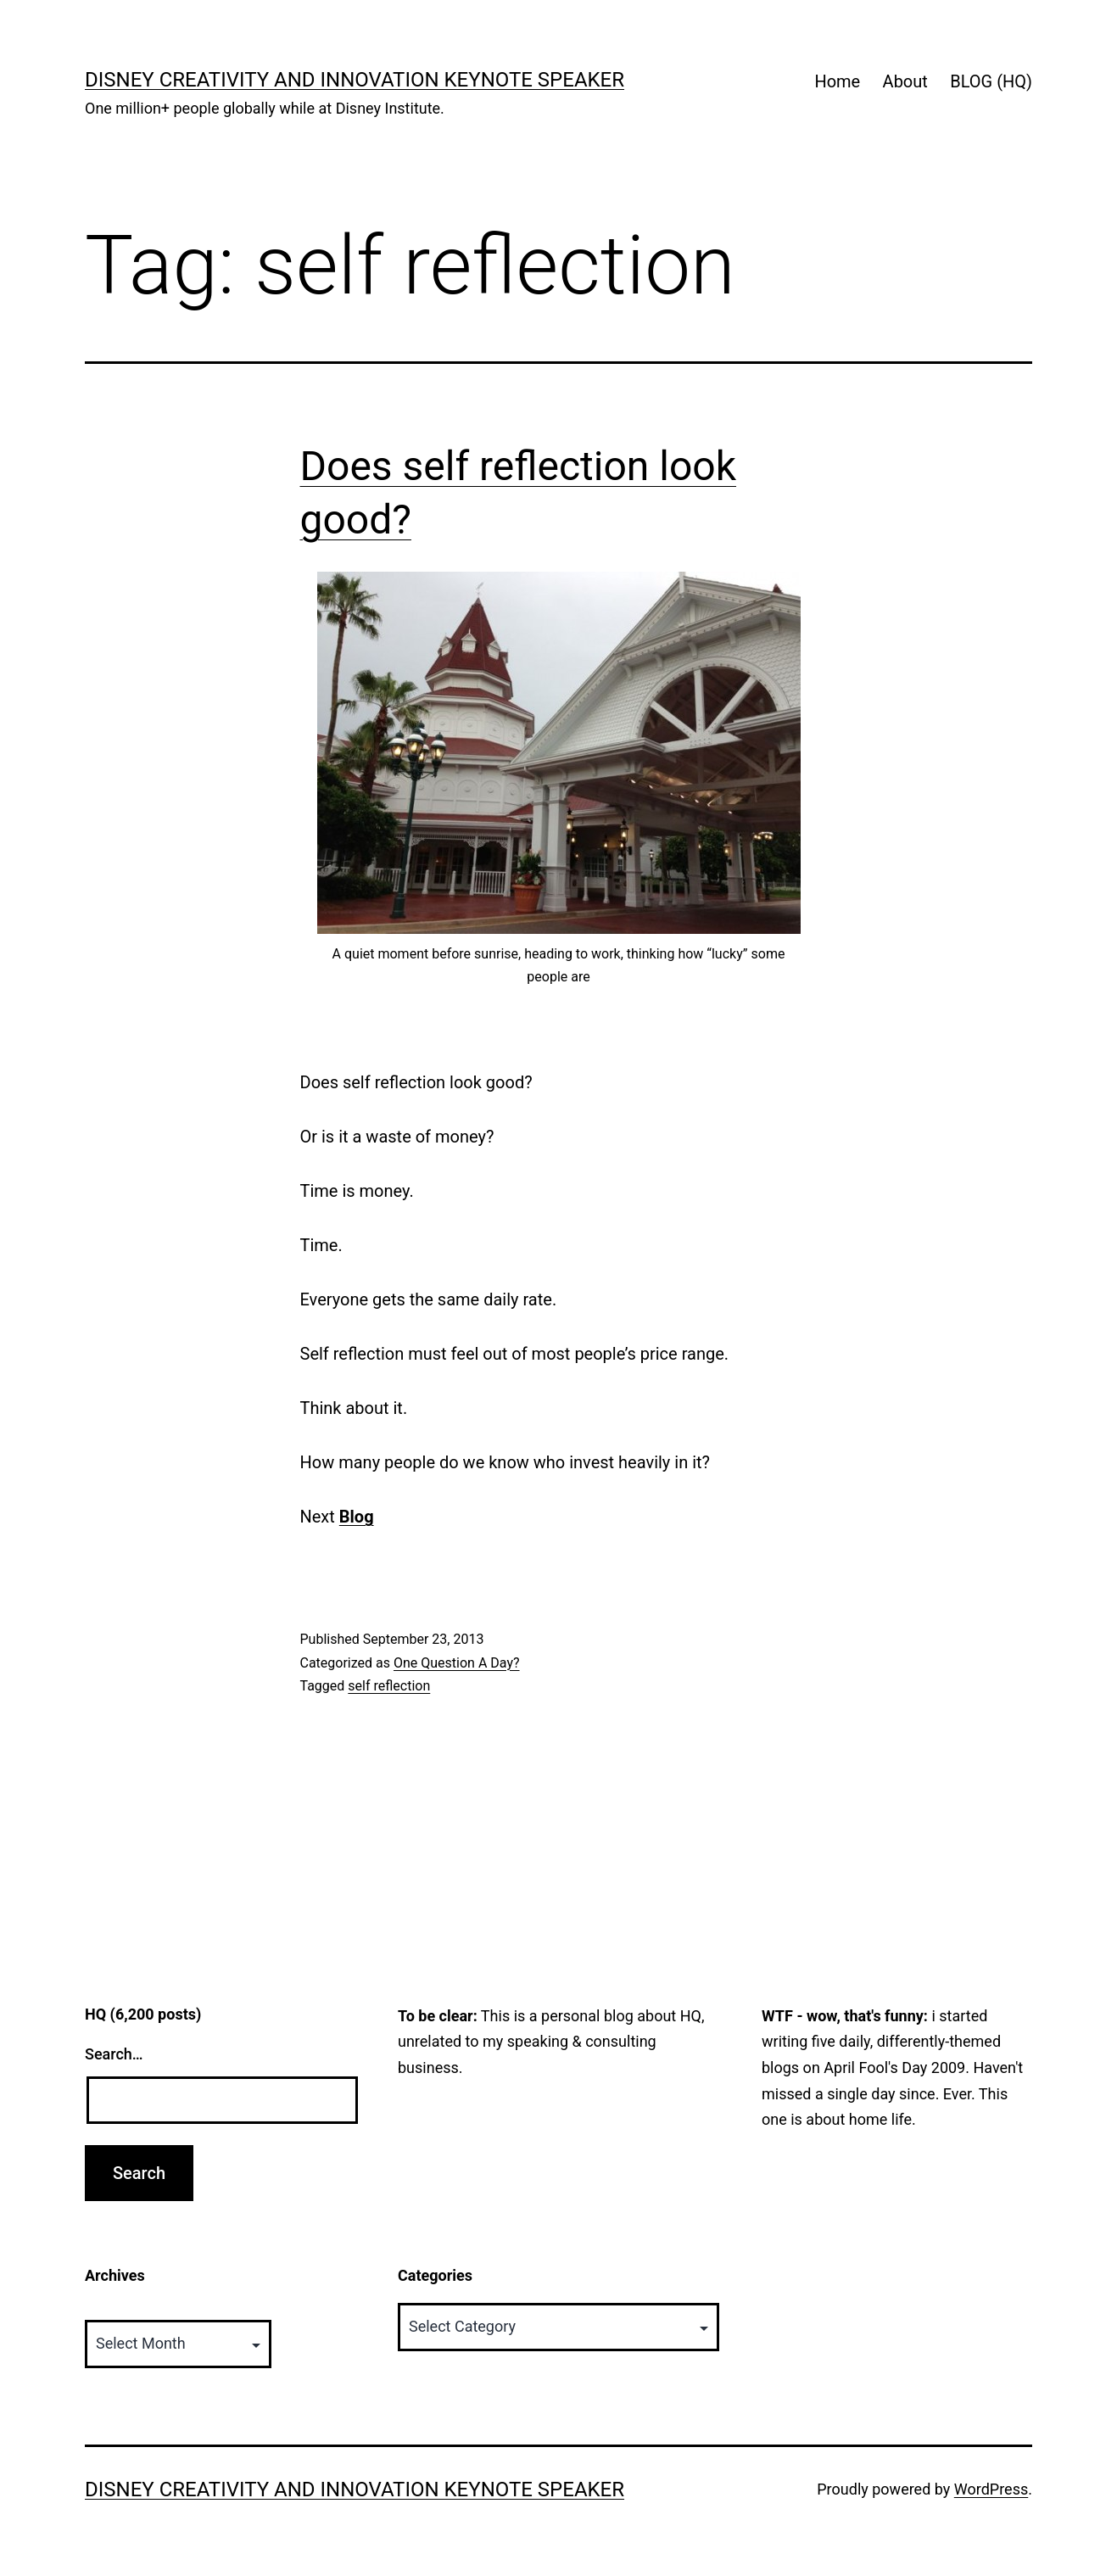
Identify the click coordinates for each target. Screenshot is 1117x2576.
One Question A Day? (457, 1663)
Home (837, 81)
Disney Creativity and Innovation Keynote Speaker (354, 80)
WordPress (991, 2489)
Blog (356, 1516)
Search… (114, 2054)
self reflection (389, 1686)
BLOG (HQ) (991, 81)
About (905, 81)
